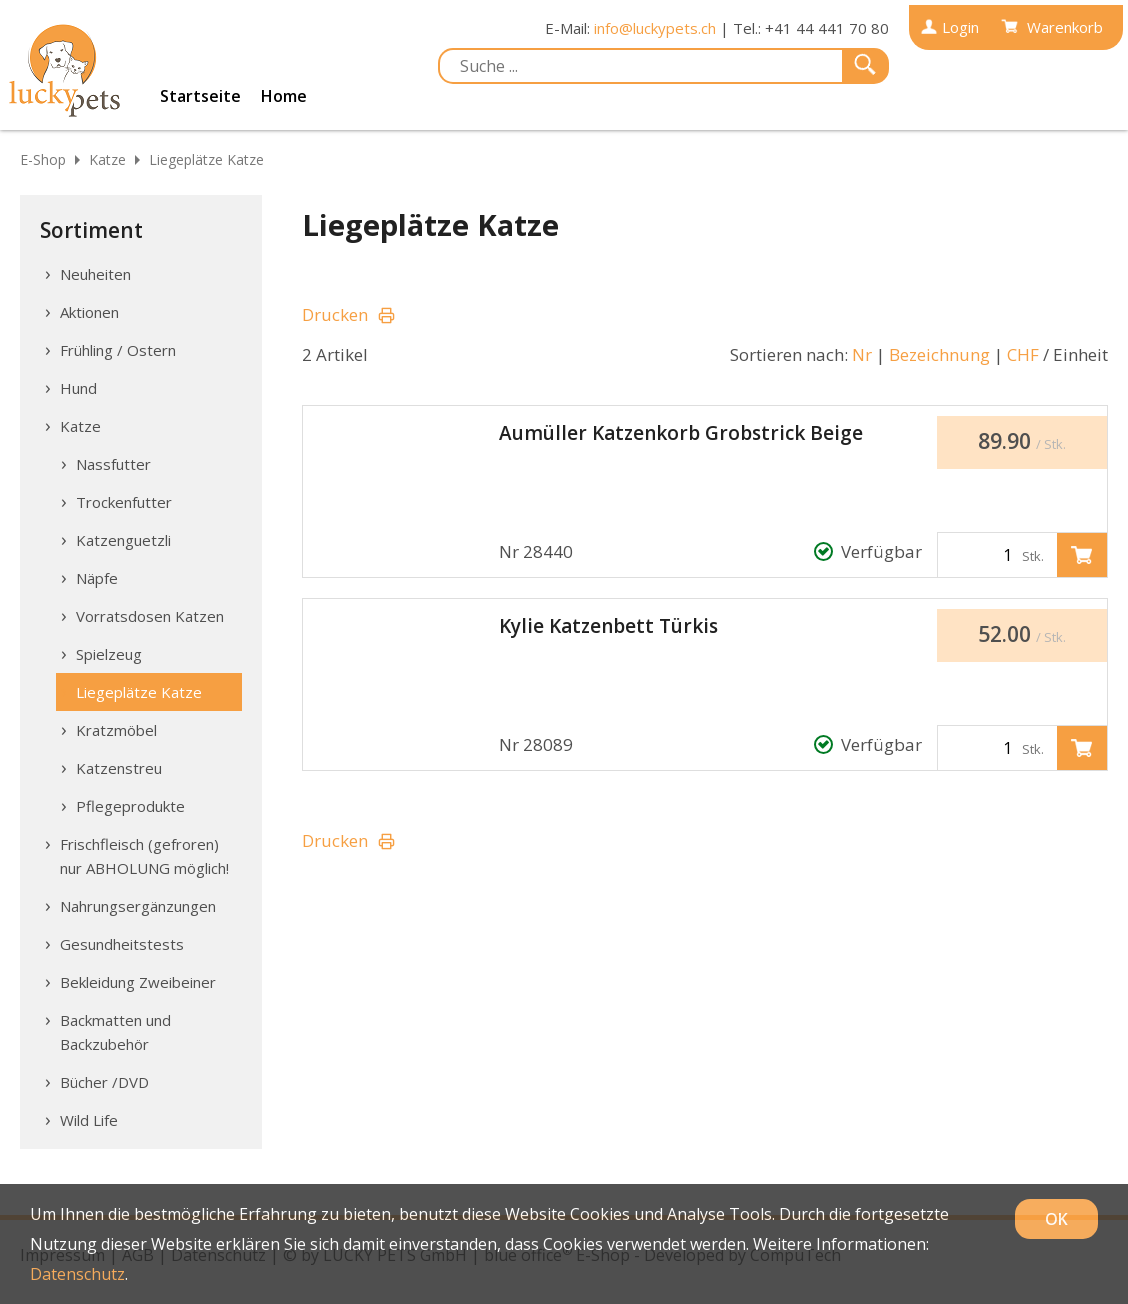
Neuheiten (95, 274)
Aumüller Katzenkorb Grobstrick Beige (681, 433)
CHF (1023, 354)
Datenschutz (77, 1274)
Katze (107, 159)
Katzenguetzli (123, 540)
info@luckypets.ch (655, 28)
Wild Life (89, 1120)
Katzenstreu (119, 768)
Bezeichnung (939, 354)
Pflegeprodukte (130, 806)
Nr (862, 354)
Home (284, 96)
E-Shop (43, 159)
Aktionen (89, 312)
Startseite (200, 96)
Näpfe (97, 578)
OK (1056, 1219)
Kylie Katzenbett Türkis (608, 626)
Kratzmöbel (116, 730)
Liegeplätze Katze (206, 159)
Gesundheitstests (122, 944)
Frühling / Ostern (118, 350)
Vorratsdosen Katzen (150, 616)
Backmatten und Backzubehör (115, 1032)
